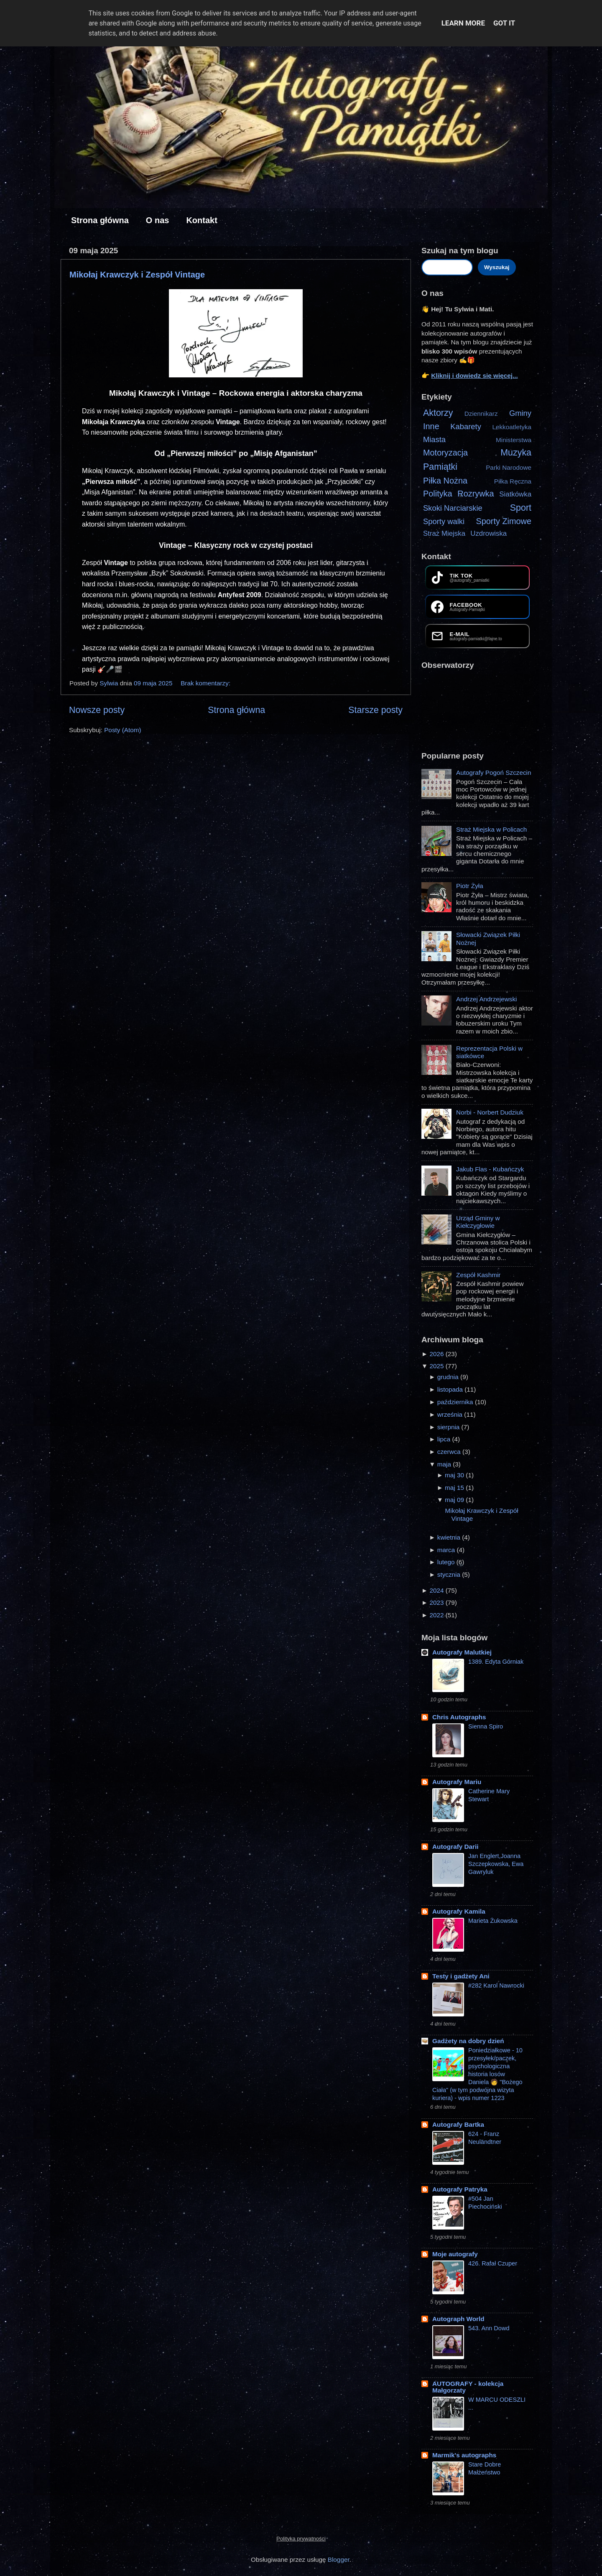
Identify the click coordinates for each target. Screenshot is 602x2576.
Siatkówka (515, 494)
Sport (520, 508)
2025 (437, 1365)
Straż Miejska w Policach (491, 829)
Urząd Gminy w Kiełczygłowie (478, 1221)
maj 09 (455, 1499)
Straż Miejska (444, 533)
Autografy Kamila (458, 1911)
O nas (157, 220)
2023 (437, 1602)
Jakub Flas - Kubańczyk (490, 1169)
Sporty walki (443, 521)
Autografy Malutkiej (462, 1652)
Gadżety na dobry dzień (468, 2040)
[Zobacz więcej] (437, 796)
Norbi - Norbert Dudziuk (489, 1112)
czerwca (449, 1451)
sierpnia (449, 1427)
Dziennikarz (481, 413)
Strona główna (100, 220)
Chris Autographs (459, 1717)
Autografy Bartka (458, 2124)
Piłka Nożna (445, 480)
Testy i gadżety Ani (461, 1976)
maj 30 (455, 1475)
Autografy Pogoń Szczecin (493, 772)
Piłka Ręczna (512, 481)
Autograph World (458, 2318)
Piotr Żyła (469, 885)
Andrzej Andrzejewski (486, 999)
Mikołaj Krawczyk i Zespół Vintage (137, 274)
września (450, 1414)
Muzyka (515, 453)
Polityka (437, 493)
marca (447, 1549)
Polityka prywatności (301, 2538)
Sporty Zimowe (503, 521)
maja (445, 1464)
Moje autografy (455, 2254)
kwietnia (449, 1537)
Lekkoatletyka (511, 426)
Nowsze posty (97, 710)
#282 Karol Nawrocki (496, 1985)
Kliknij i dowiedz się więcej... (474, 375)
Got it (504, 23)
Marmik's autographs (464, 2455)
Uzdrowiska (488, 533)
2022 (437, 1615)
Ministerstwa (513, 439)
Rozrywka (475, 493)
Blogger (338, 2559)
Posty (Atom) (122, 729)
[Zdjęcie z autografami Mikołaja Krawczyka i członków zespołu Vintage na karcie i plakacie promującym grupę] (236, 333)
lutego (447, 1561)
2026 (437, 1353)
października (456, 1401)
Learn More (463, 23)
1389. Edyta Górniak (495, 1661)
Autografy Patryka (459, 2189)
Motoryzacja (445, 452)
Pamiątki (440, 467)
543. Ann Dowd (488, 2328)
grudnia (448, 1376)
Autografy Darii (455, 1846)
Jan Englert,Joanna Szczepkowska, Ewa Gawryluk (495, 1864)
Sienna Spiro (485, 1726)
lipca (444, 1439)
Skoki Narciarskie (452, 508)
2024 (437, 1590)
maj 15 (455, 1487)
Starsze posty (375, 710)
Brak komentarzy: (206, 683)
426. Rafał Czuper (492, 2263)
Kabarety (465, 426)
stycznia (449, 1574)
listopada (450, 1389)
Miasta (434, 439)
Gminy (520, 413)
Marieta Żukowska (493, 1920)
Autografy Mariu (456, 1781)
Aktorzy (438, 413)
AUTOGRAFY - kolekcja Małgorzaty (467, 2387)
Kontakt (201, 220)
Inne (431, 426)
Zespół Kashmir (478, 1274)
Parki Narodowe (508, 467)
